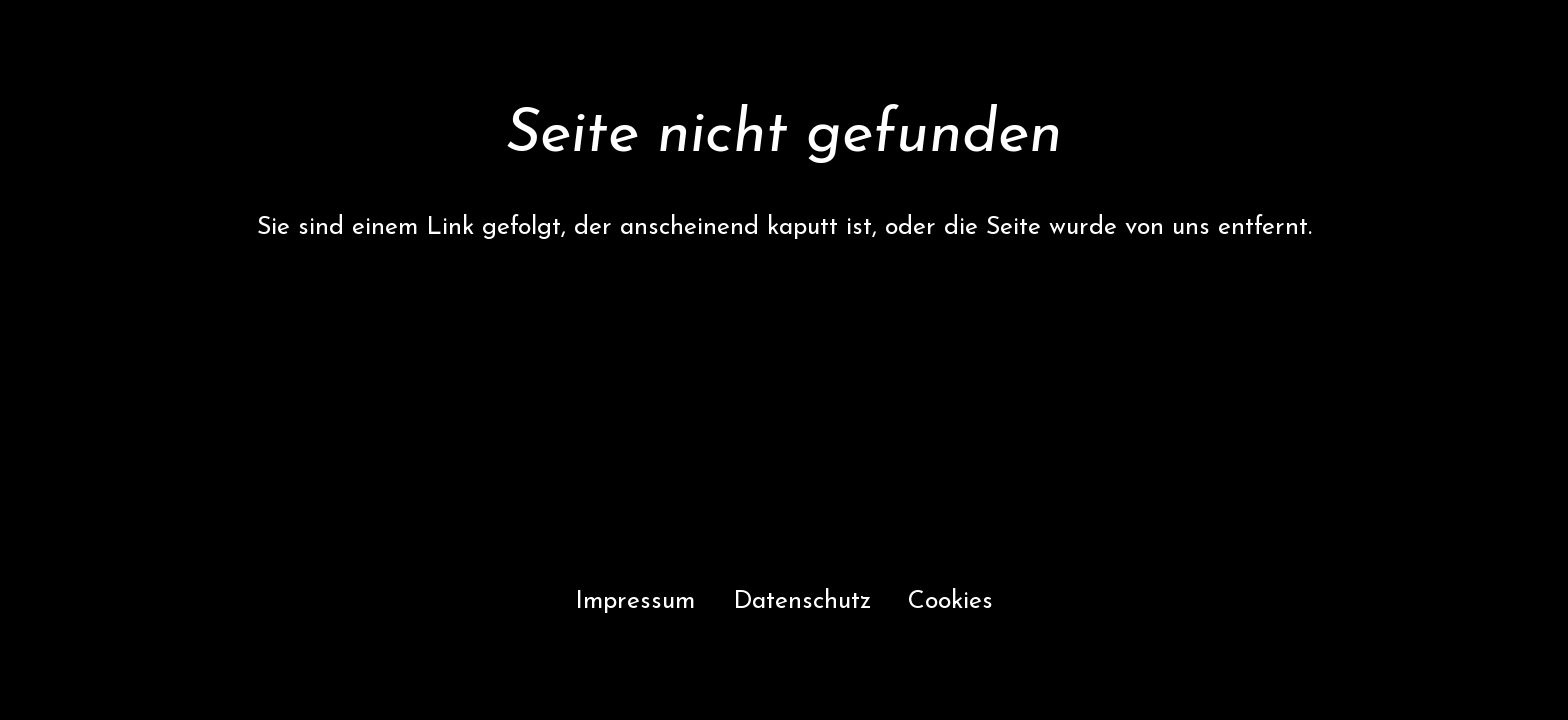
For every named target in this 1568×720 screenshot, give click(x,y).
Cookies (950, 601)
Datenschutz (802, 601)
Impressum (635, 601)
